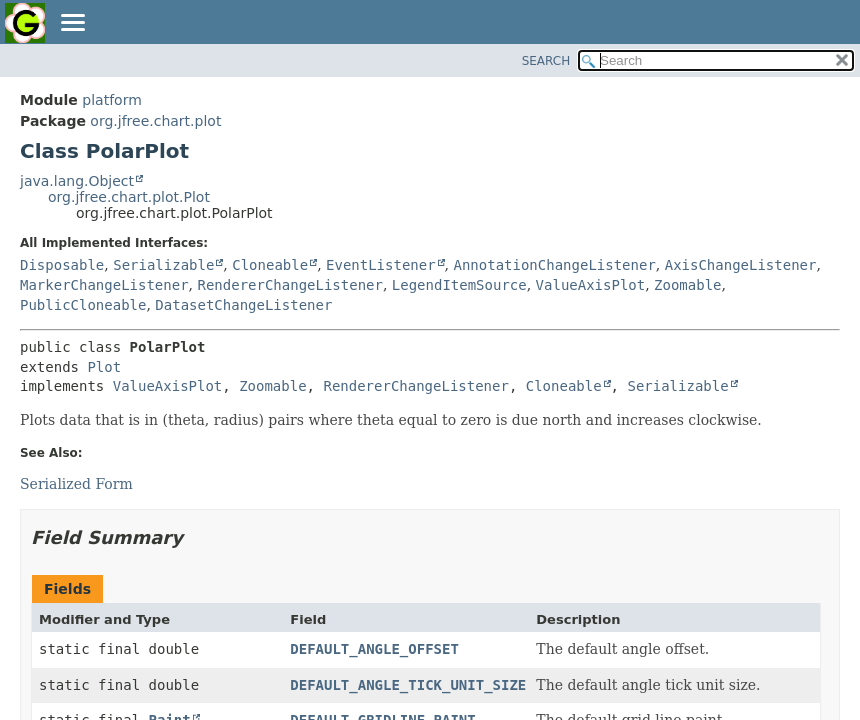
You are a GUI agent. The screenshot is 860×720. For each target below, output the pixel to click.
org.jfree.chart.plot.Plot (129, 197)
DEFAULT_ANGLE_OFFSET (374, 649)
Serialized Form (76, 484)
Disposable (62, 265)
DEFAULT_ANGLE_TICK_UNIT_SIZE (408, 685)
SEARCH (546, 61)
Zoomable (687, 285)
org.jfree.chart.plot (155, 121)
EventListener (381, 265)
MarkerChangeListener (104, 285)
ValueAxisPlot (591, 285)
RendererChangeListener (289, 285)
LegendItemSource (459, 285)
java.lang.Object (77, 181)
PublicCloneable (83, 305)
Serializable (163, 265)
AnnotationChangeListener (555, 265)
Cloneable (270, 265)
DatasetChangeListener (243, 305)
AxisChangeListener (741, 265)
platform (112, 100)
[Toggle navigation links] (72, 24)
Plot (104, 367)
